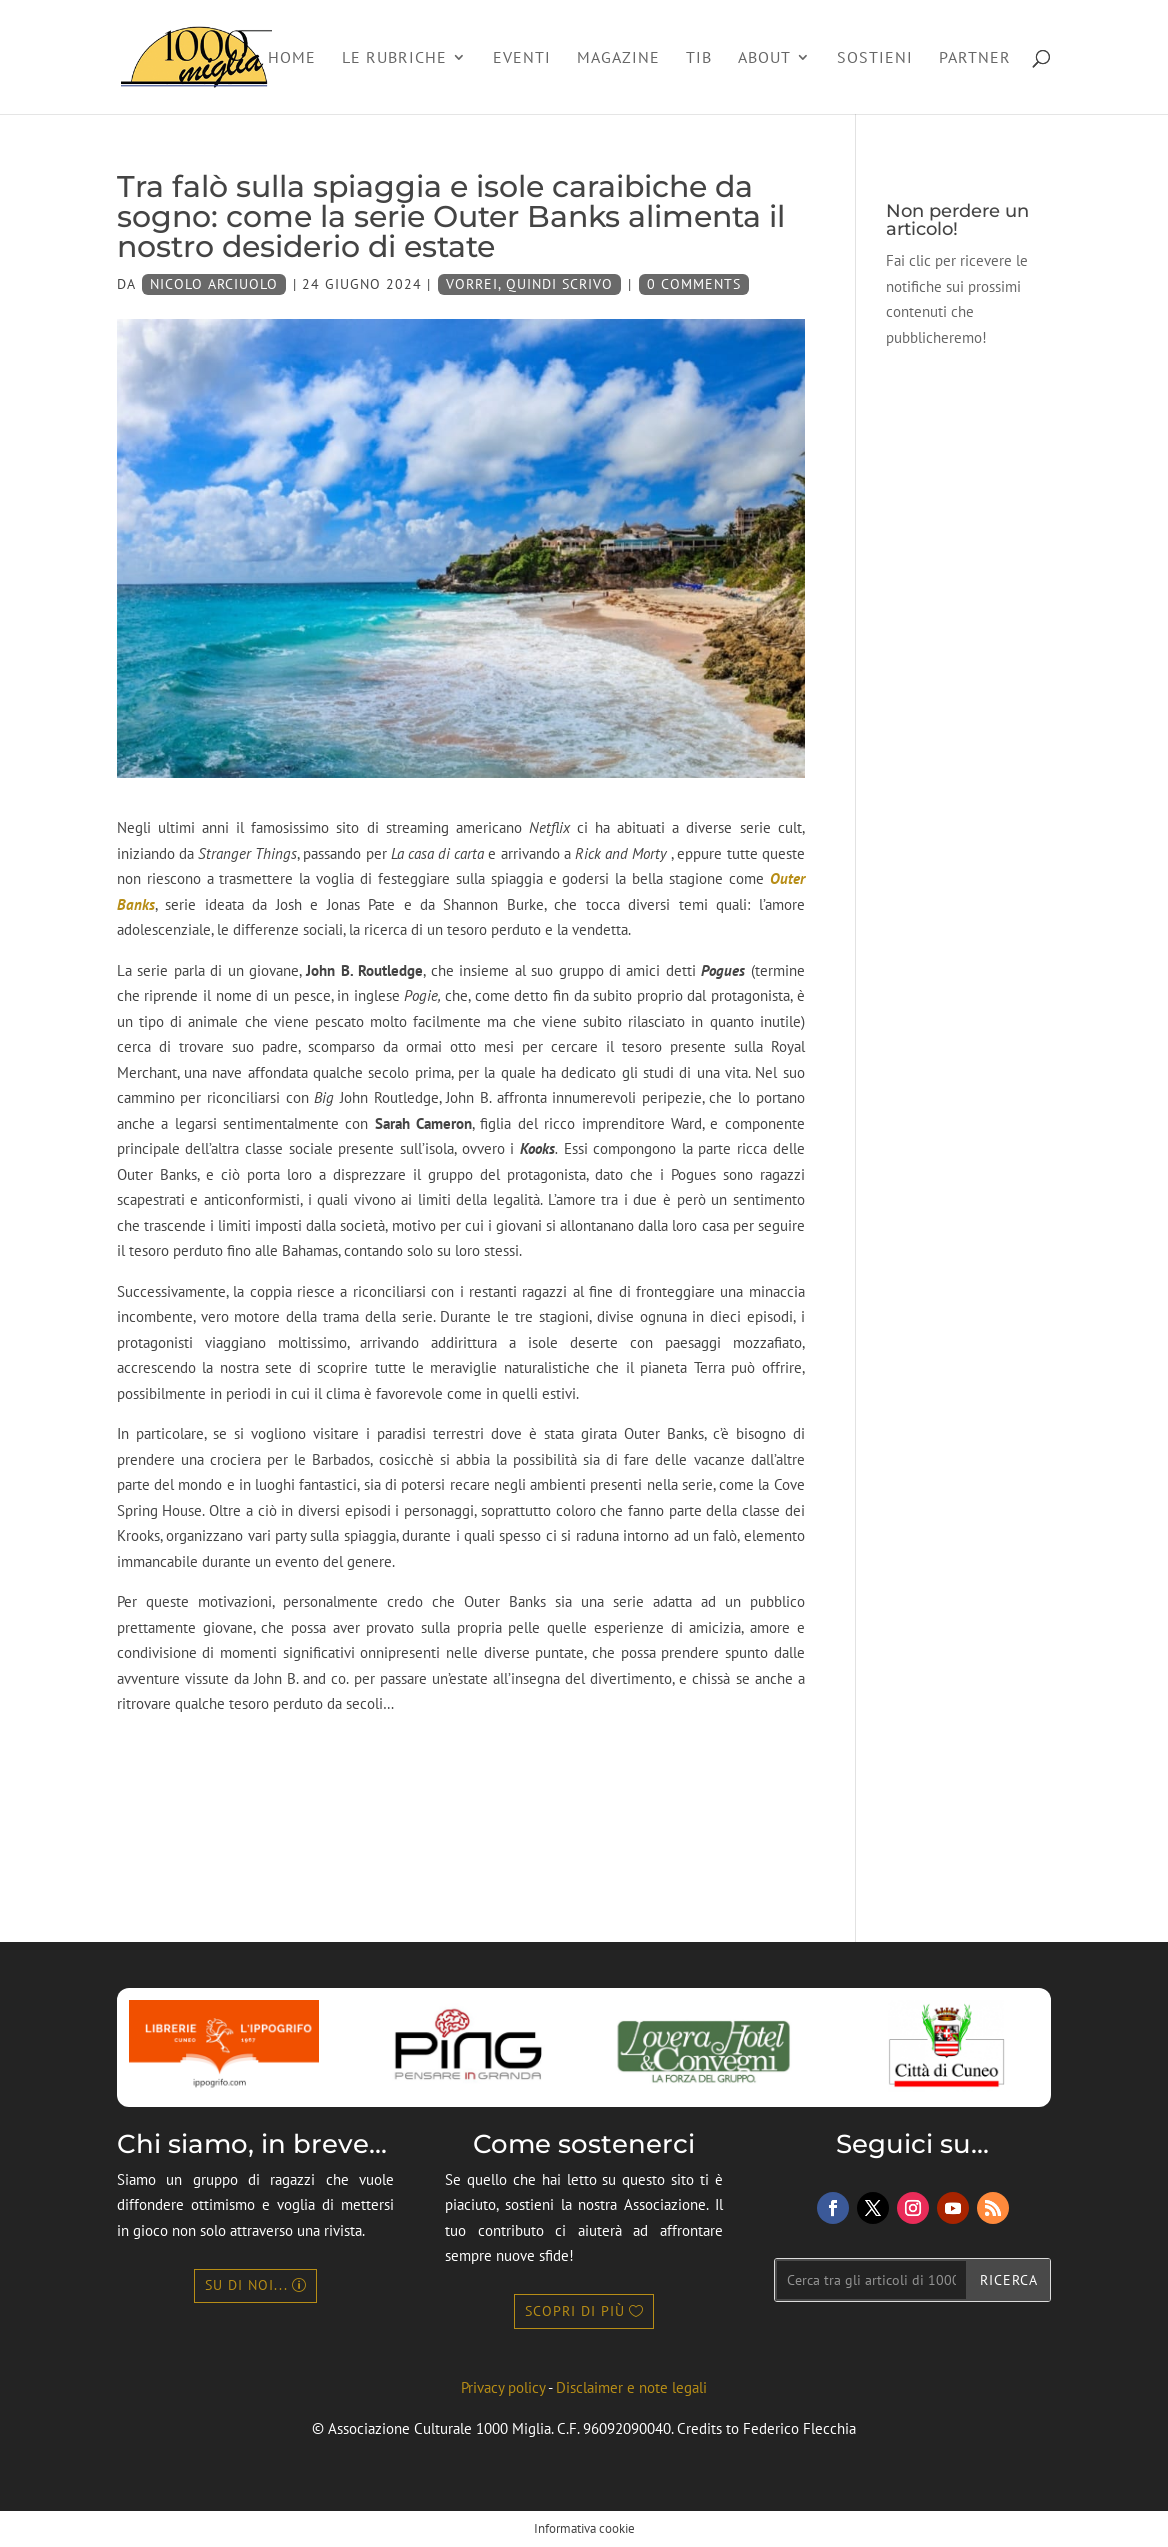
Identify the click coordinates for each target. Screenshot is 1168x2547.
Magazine (618, 58)
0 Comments (694, 284)
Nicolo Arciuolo (214, 284)
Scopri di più (575, 2311)
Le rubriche (394, 58)
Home (292, 58)
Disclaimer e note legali (631, 2387)
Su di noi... (246, 2285)
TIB (699, 58)
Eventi (522, 58)
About (764, 58)
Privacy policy (503, 2387)
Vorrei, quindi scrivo (529, 284)
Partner (975, 58)
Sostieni (875, 58)
